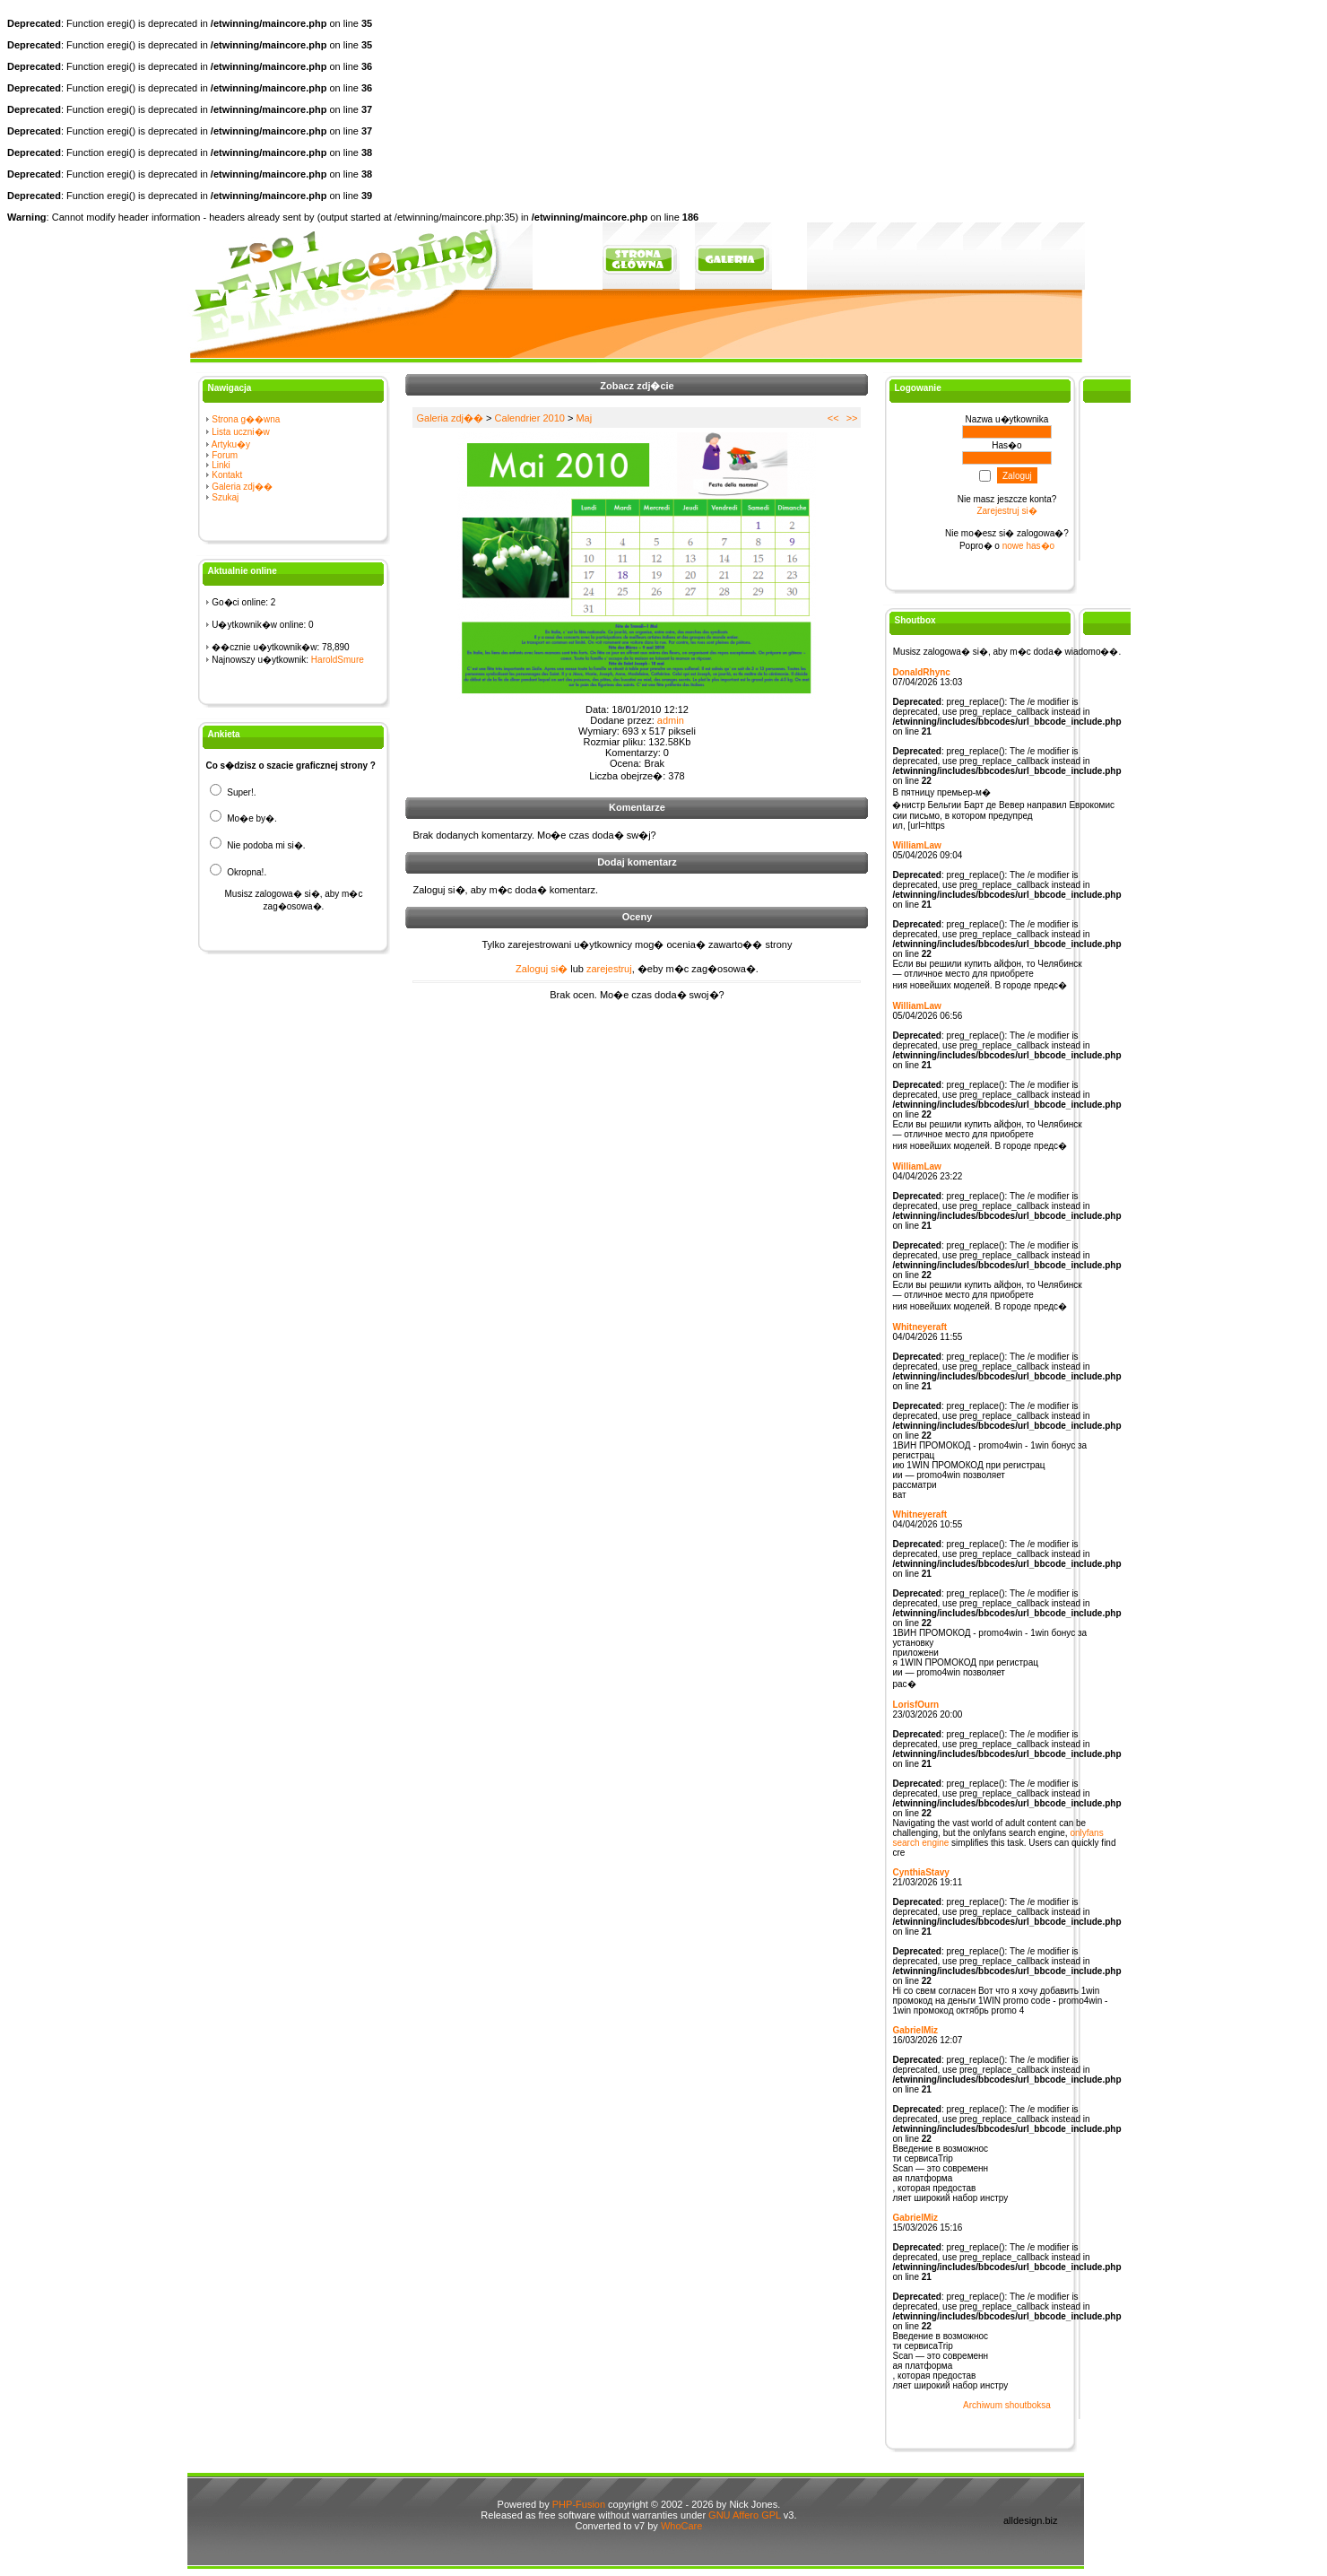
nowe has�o (1028, 546)
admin (670, 720)
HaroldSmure (337, 660)
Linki (221, 465)
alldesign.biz (1030, 2520)
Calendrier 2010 (530, 418)
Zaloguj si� (542, 968)
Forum (225, 455)
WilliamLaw (916, 845)
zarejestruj (609, 968)
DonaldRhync (921, 672)
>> (852, 418)
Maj (584, 418)
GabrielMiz (915, 2030)
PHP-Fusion (578, 2504)
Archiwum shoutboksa (1007, 2405)
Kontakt (227, 475)
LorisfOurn (915, 1705)
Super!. (233, 792)
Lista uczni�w (240, 432)
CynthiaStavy (920, 1872)
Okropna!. (238, 872)
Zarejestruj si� (1006, 511)
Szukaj (225, 497)
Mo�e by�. (243, 818)
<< (833, 418)
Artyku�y (231, 444)
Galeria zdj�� (242, 487)
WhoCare (681, 2525)
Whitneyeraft (919, 1327)
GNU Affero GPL (744, 2515)
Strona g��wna (246, 419)
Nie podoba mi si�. (257, 845)
